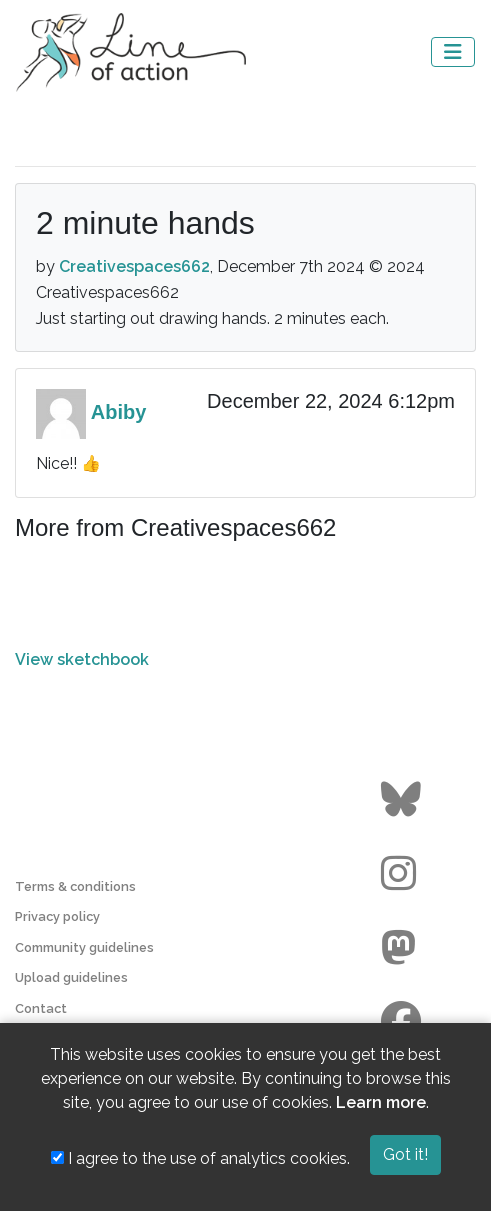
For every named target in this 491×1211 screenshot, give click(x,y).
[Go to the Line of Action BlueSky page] (403, 800)
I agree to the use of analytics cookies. (200, 1158)
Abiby (119, 412)
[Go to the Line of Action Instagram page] (403, 874)
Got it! (405, 1154)
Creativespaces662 (134, 266)
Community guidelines (84, 947)
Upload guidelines (71, 977)
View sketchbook (82, 659)
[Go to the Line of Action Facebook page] (403, 1022)
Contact (41, 1008)
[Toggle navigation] (453, 52)
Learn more (381, 1102)
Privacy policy (57, 916)
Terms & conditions (75, 886)
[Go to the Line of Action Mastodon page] (403, 948)
